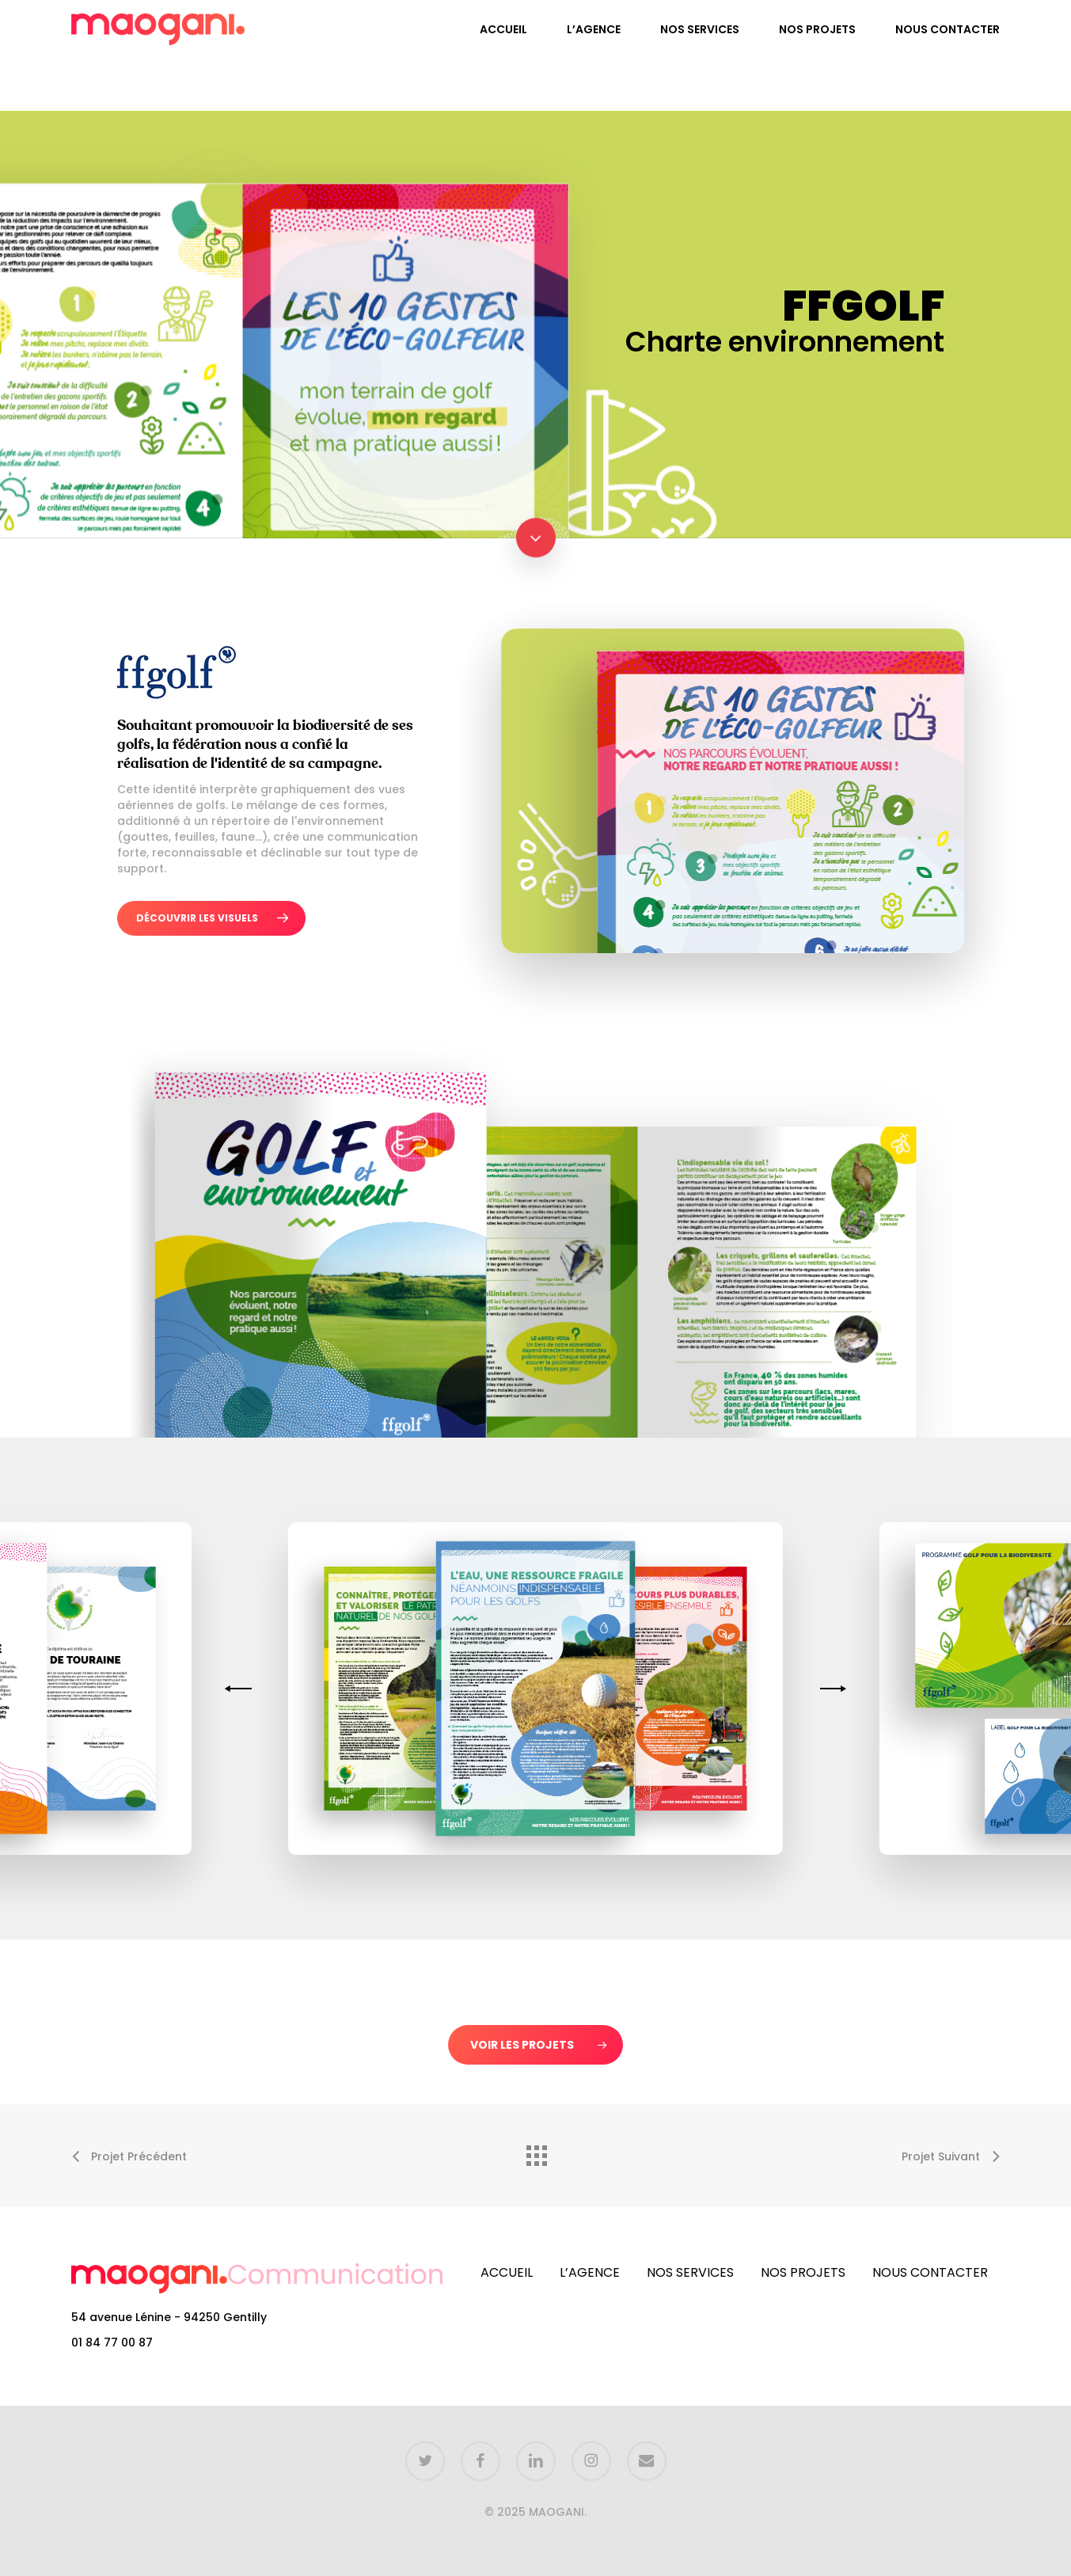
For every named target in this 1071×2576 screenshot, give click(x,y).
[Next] (830, 1688)
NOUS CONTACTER (930, 2272)
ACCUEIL (506, 2272)
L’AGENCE (590, 2272)
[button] (211, 918)
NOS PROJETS (803, 2272)
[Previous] (240, 1688)
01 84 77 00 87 (112, 2342)
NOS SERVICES (690, 2272)
